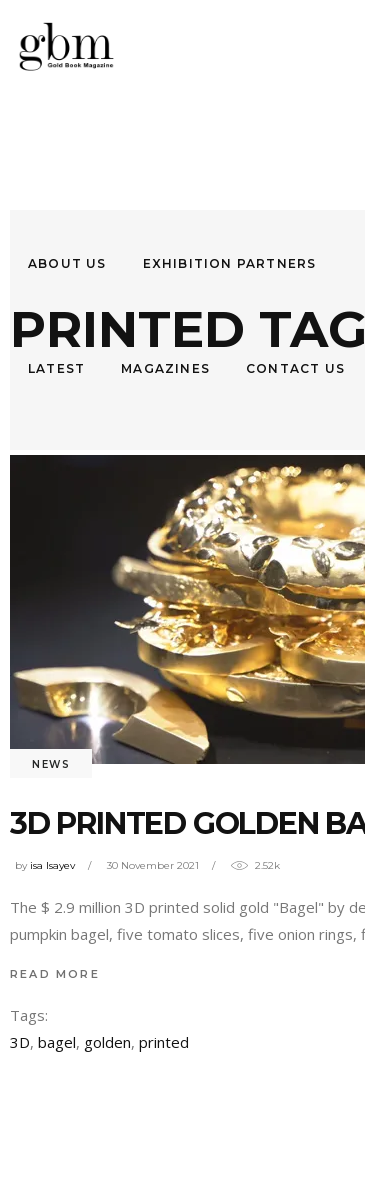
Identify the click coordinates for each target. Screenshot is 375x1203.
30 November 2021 (153, 865)
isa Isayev (52, 865)
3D (20, 1042)
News (51, 764)
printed (164, 1042)
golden (107, 1042)
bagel (57, 1042)
